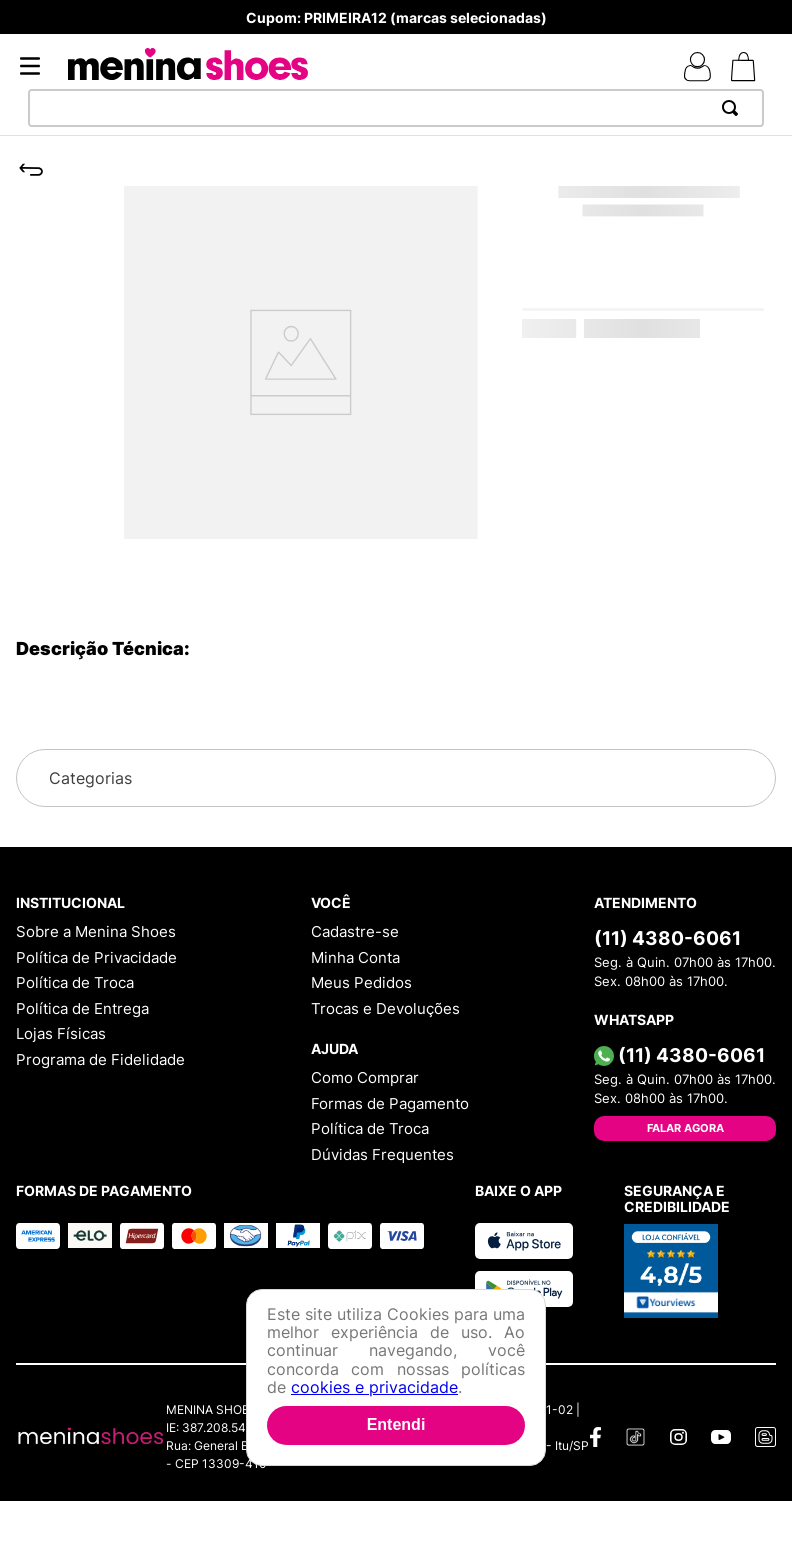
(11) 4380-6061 (667, 938)
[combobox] (396, 108)
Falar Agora (685, 1128)
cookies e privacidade (374, 1387)
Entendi (396, 1424)
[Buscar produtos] (734, 108)
